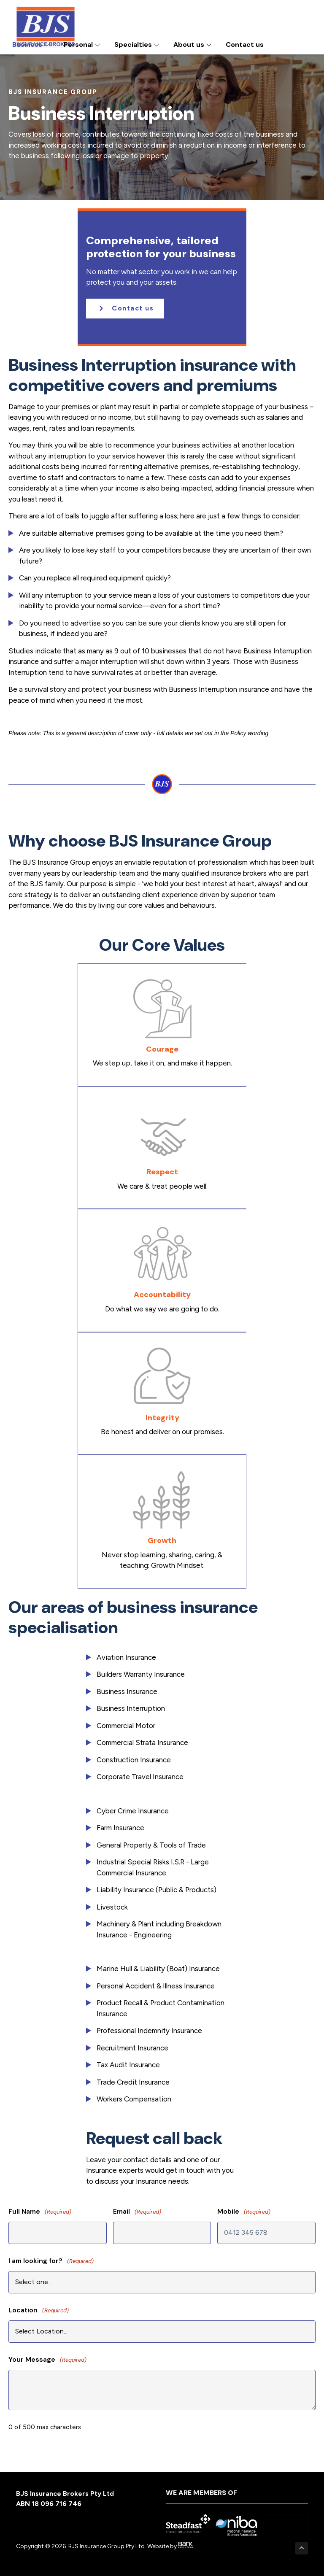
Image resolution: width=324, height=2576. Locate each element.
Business (31, 44)
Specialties (136, 44)
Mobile (243, 2212)
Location (38, 2310)
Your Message (47, 2360)
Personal (82, 44)
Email (137, 2212)
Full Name (39, 2212)
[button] (125, 308)
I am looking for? (51, 2261)
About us (192, 44)
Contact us (245, 44)
